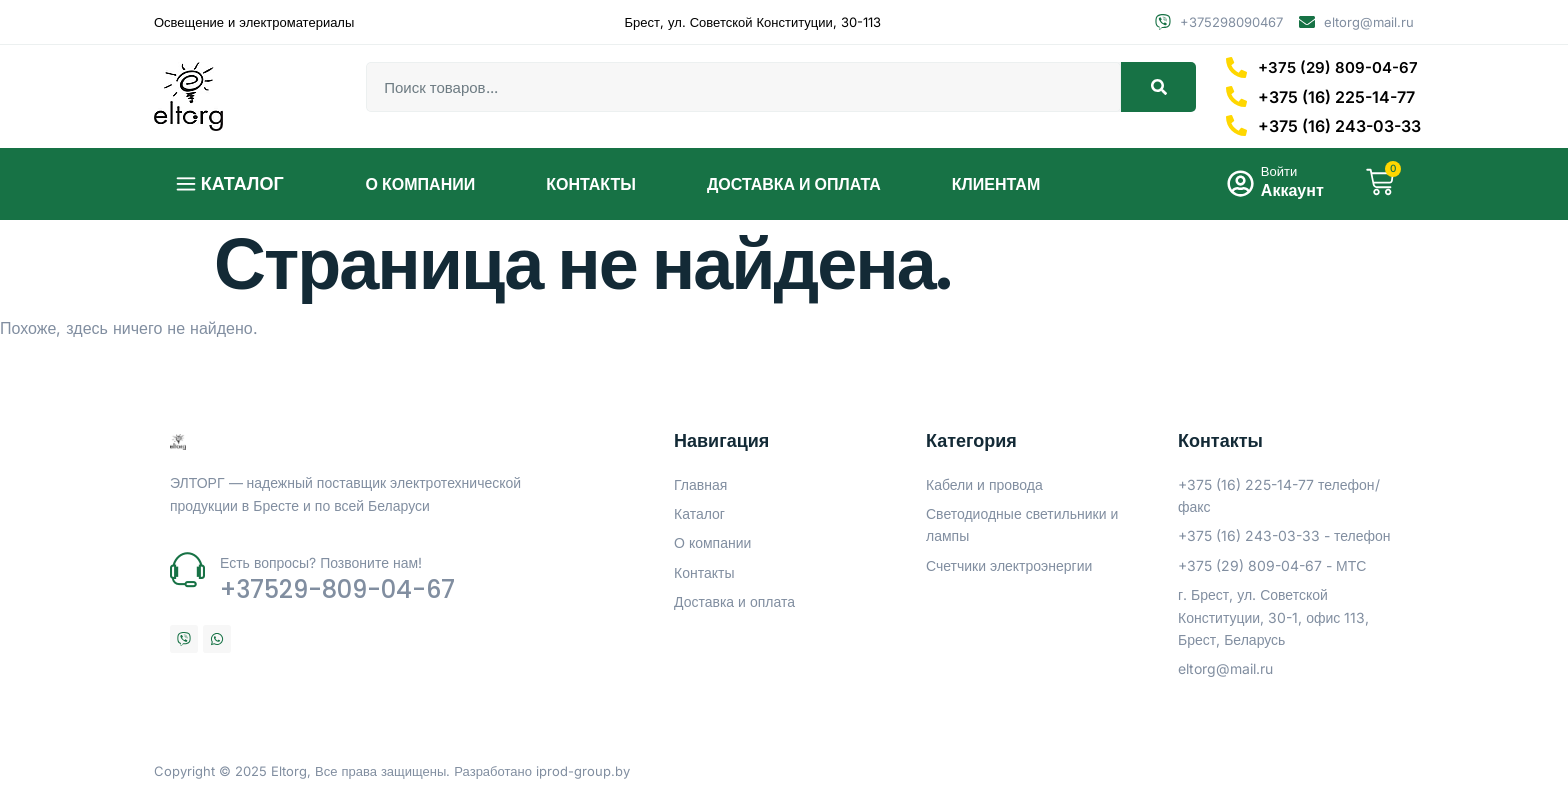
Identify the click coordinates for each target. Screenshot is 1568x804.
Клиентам (996, 184)
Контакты (591, 184)
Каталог (242, 183)
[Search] (1158, 87)
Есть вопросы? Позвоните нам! (321, 562)
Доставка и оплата (794, 184)
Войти (1273, 172)
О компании (421, 184)
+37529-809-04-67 (337, 589)
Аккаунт (1286, 191)
